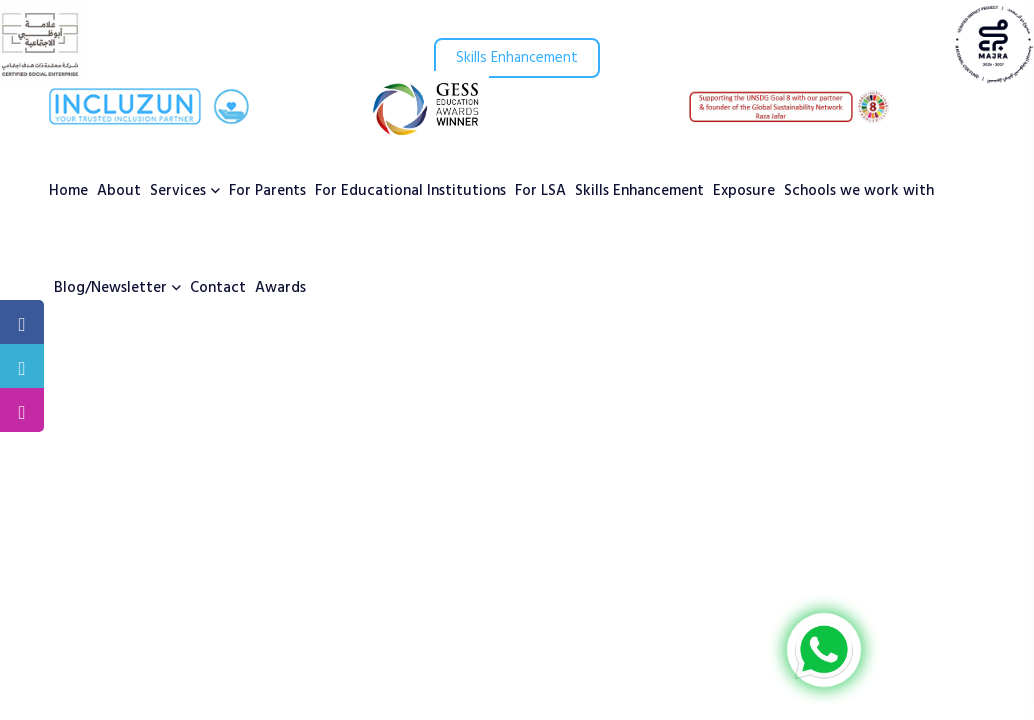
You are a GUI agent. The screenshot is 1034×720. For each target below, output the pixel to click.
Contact (218, 288)
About (119, 191)
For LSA (540, 191)
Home (68, 191)
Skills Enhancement (517, 58)
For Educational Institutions (410, 191)
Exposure (744, 191)
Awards (280, 288)
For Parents (267, 191)
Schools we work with (859, 191)
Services (178, 191)
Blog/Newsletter (110, 288)
